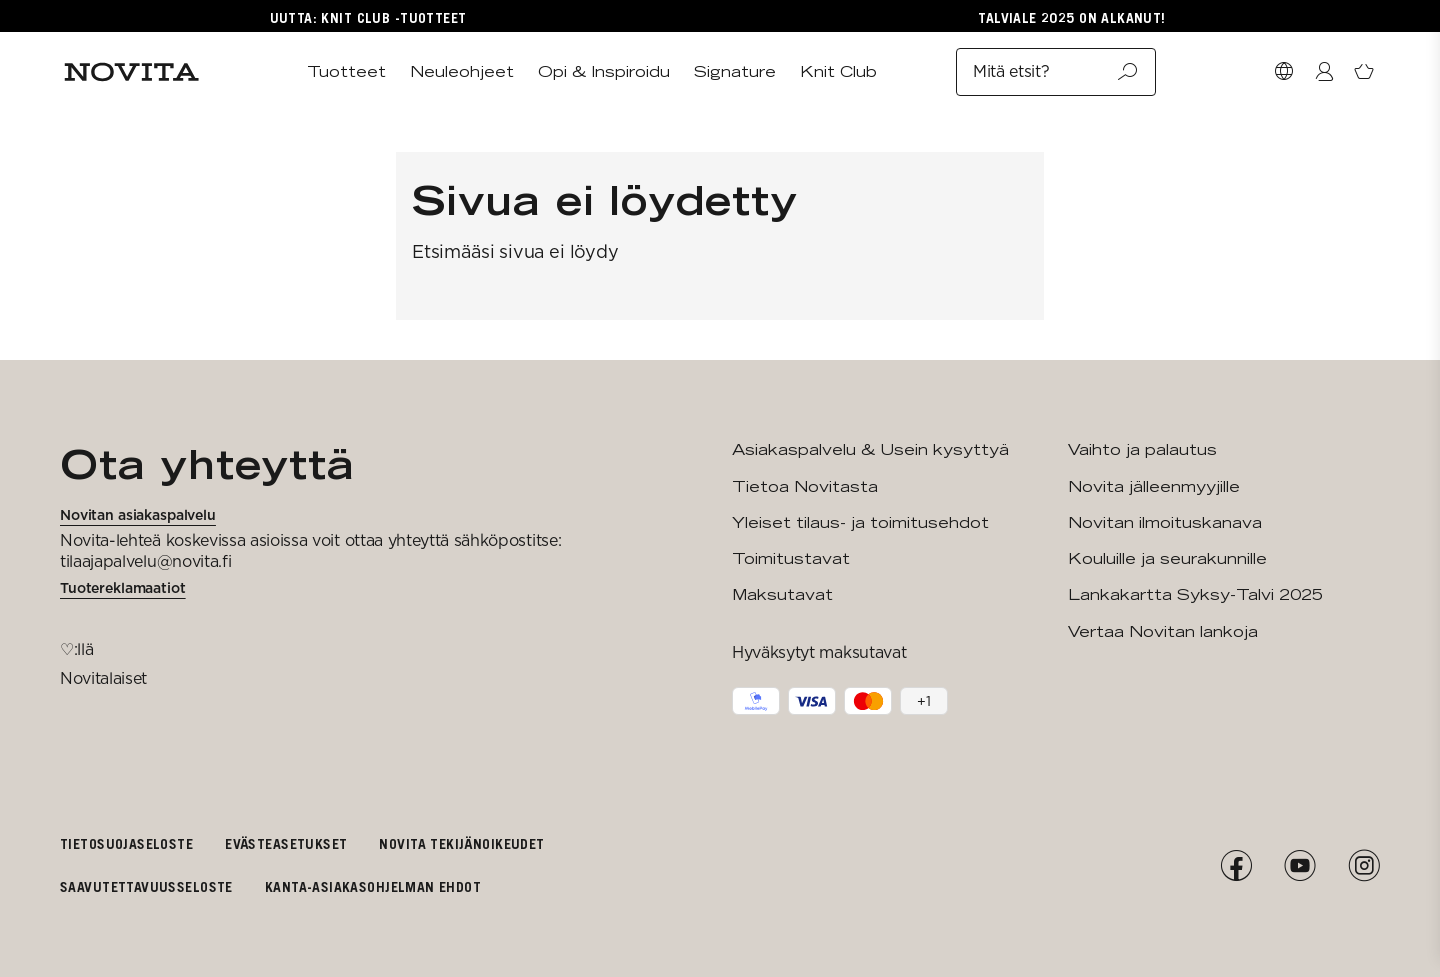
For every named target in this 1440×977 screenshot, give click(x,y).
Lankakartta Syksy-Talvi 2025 (1195, 594)
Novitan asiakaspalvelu (138, 515)
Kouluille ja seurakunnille (1167, 558)
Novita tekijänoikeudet (461, 843)
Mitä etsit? (1056, 72)
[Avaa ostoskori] (1364, 72)
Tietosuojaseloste (126, 843)
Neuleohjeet (462, 71)
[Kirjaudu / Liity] (1324, 72)
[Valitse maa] (1284, 72)
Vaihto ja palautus (1142, 449)
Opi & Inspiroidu (604, 71)
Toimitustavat (791, 558)
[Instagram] (1364, 866)
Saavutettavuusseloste (146, 886)
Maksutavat (782, 594)
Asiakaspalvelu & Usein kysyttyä (870, 449)
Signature (735, 71)
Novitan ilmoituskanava (1165, 522)
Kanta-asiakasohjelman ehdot (373, 886)
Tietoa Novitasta (805, 486)
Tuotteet (346, 71)
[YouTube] (1300, 866)
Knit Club (838, 71)
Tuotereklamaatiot (123, 588)
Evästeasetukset (286, 843)
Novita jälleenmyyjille (1154, 486)
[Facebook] (1236, 866)
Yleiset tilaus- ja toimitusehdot (860, 522)
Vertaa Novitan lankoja (1163, 631)
